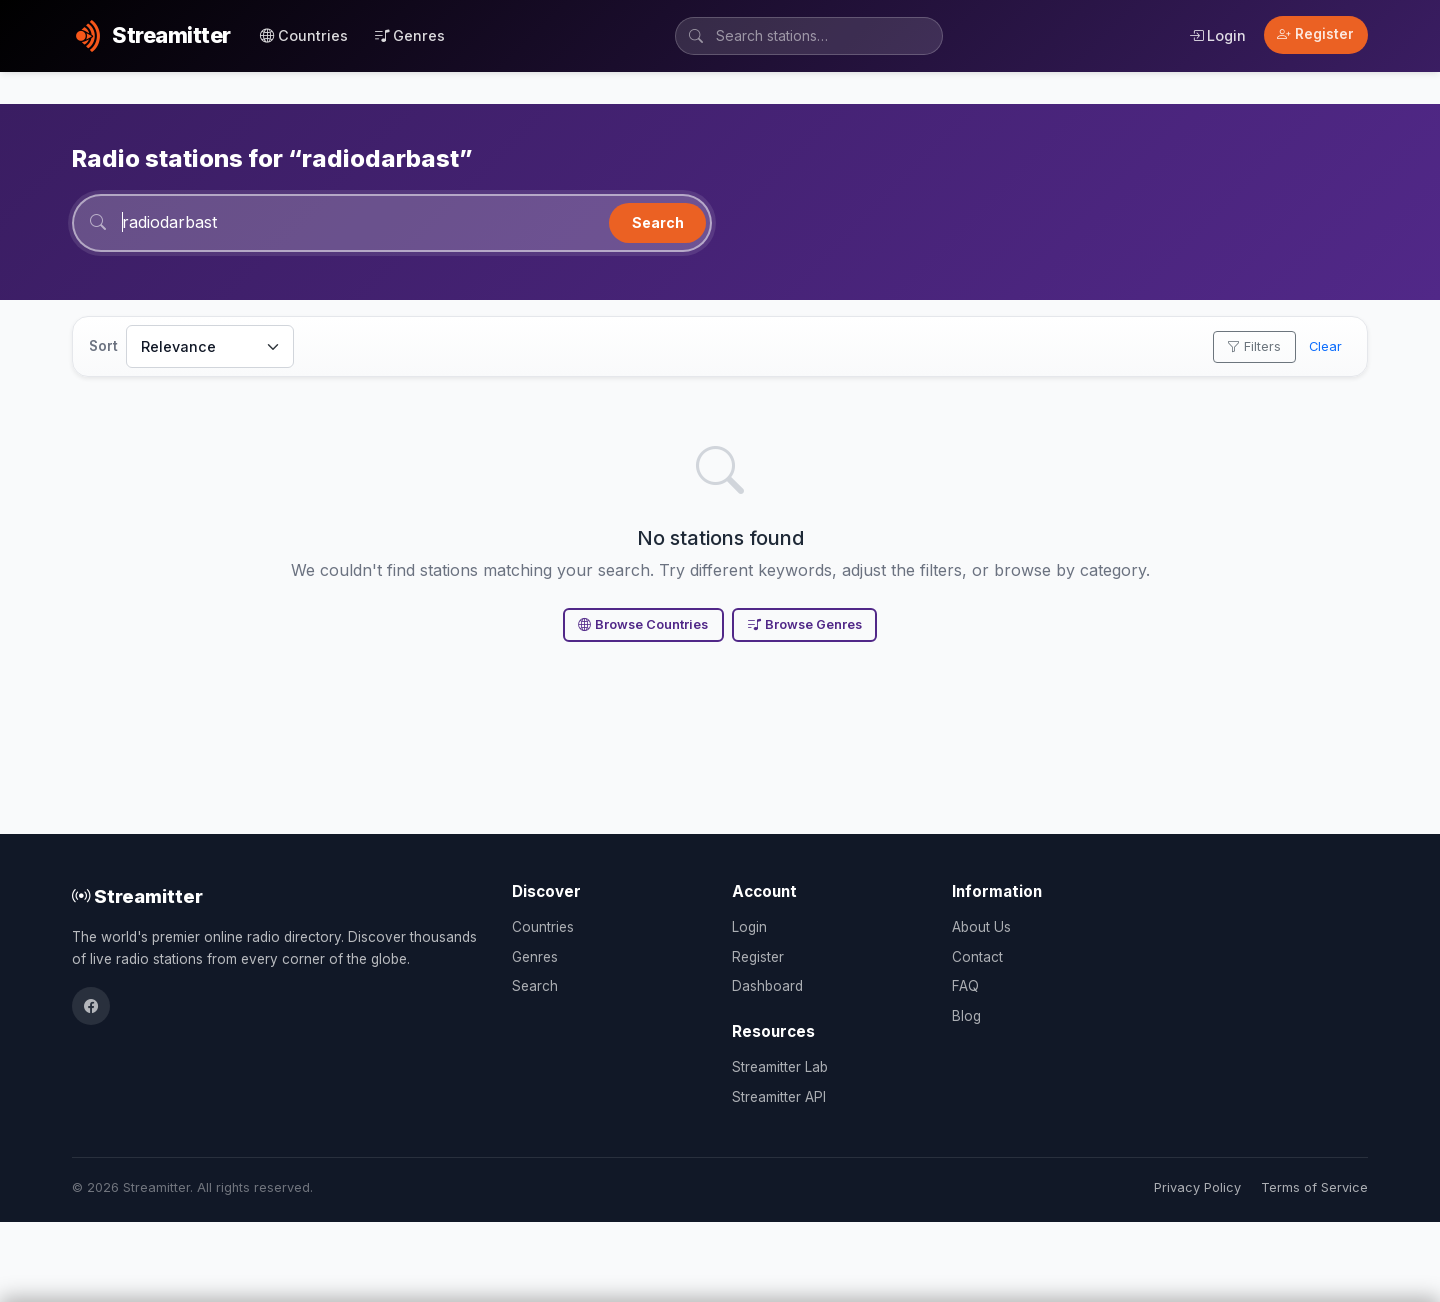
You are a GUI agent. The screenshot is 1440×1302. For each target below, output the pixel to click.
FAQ (965, 986)
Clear (1325, 346)
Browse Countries (643, 624)
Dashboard (767, 986)
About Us (981, 927)
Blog (966, 1016)
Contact (977, 957)
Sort (103, 346)
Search (658, 222)
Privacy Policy (1197, 1187)
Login (1217, 35)
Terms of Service (1314, 1187)
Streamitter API (779, 1097)
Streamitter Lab (780, 1067)
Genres (410, 35)
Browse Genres (805, 624)
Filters (1254, 346)
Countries (304, 35)
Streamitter (137, 896)
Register (1315, 34)
